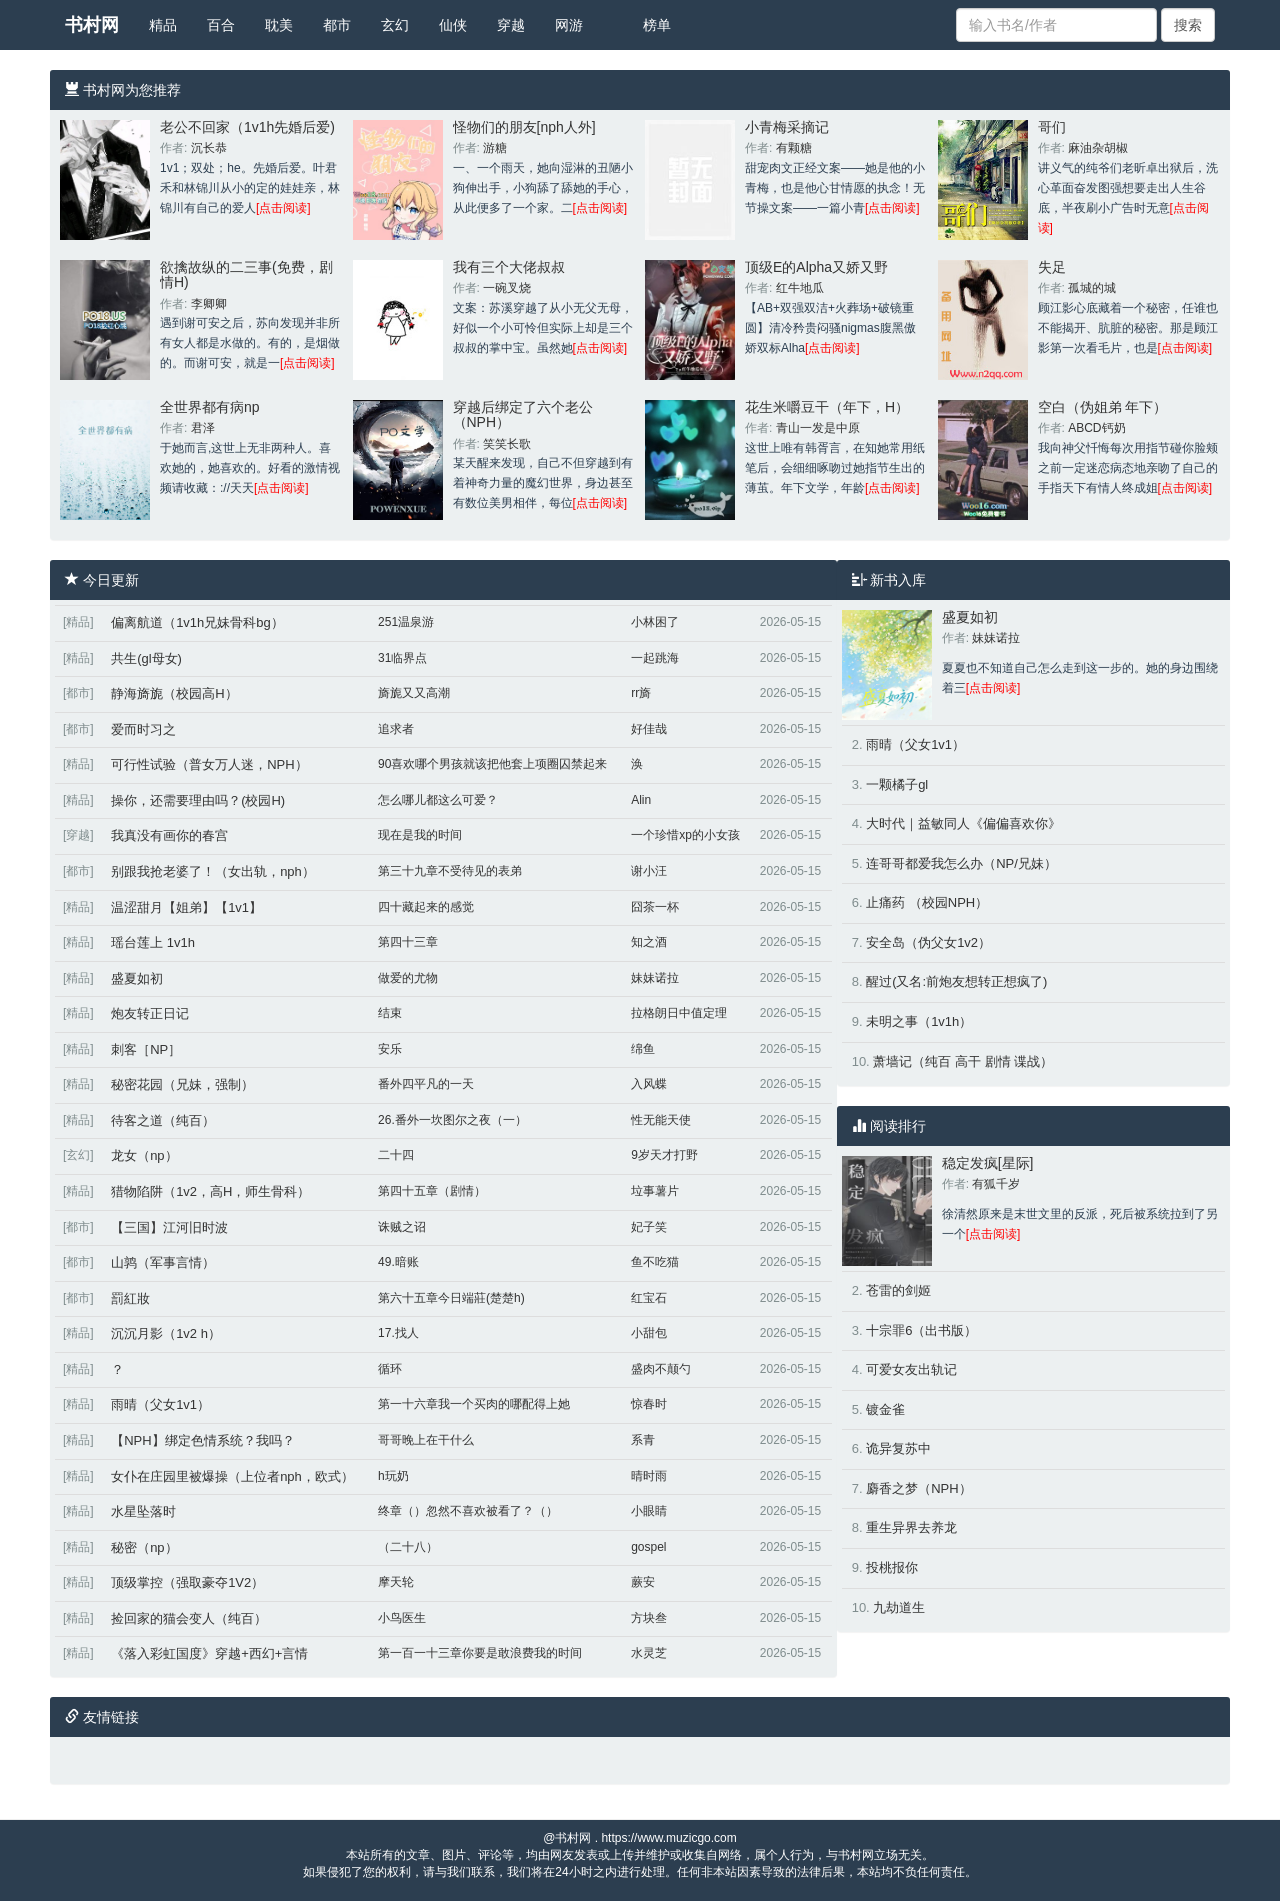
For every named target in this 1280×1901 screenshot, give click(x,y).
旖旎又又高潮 (414, 693)
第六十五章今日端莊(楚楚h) (451, 1298)
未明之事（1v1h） (919, 1021)
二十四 (396, 1155)
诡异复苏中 (898, 1448)
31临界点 (402, 658)
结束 (390, 1013)
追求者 (396, 729)
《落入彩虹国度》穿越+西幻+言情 (209, 1653)
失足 (1052, 267)
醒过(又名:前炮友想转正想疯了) (956, 981)
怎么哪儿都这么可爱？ (438, 800)
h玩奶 (393, 1476)
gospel (648, 1547)
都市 (337, 25)
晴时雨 (649, 1476)
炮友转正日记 (150, 1013)
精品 (163, 25)
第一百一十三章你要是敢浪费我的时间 (480, 1653)
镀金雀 (885, 1409)
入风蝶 (649, 1084)
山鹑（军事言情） (163, 1262)
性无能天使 (661, 1120)
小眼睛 (649, 1511)
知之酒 (649, 942)
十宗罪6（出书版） (921, 1330)
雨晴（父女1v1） (160, 1404)
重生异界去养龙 (911, 1527)
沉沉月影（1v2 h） (166, 1333)
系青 (643, 1440)
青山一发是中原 (818, 428)
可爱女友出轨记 (911, 1369)
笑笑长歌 (507, 444)
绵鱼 (643, 1049)
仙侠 (453, 25)
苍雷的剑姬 (898, 1290)
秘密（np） (144, 1547)
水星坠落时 (143, 1511)
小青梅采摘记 (787, 127)
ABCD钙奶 (1096, 428)
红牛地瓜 (800, 288)
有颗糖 (794, 148)
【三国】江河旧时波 (169, 1227)
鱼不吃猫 (655, 1262)
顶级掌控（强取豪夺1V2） (187, 1582)
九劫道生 (899, 1607)
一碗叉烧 (507, 288)
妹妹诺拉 (655, 978)
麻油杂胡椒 (1098, 148)
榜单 (657, 25)
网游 (569, 25)
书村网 (92, 25)
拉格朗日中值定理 (679, 1013)
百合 (221, 25)
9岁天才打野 (664, 1155)
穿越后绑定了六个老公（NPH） (523, 414)
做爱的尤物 (408, 978)
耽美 (279, 25)
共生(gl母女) (146, 658)
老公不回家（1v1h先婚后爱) (247, 127)
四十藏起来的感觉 (426, 907)
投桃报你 (892, 1567)
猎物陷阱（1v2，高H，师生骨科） (210, 1191)
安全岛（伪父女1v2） (928, 942)
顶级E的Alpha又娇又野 (816, 267)
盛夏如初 (137, 978)
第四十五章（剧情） (432, 1191)
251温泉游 (406, 622)
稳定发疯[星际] (988, 1163)
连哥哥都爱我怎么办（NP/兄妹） (961, 863)
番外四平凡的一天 (426, 1084)
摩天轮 (396, 1582)
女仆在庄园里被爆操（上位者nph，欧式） (232, 1476)
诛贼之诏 (402, 1227)
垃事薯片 (655, 1191)
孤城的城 (1092, 288)
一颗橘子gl (897, 784)
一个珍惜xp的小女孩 (685, 835)
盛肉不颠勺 (661, 1369)
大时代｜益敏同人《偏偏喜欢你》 (963, 823)
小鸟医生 (402, 1618)
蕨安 (643, 1582)
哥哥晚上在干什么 (426, 1440)
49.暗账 (398, 1262)
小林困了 (655, 622)
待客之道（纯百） (163, 1120)
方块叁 (649, 1618)
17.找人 (398, 1333)
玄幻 (395, 25)
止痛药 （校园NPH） (927, 902)
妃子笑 (649, 1227)
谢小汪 (649, 871)
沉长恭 (209, 148)
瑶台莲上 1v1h (153, 942)
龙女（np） (144, 1155)
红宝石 (649, 1298)
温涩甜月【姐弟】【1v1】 (186, 907)
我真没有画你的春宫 (169, 835)
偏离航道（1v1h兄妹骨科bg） (197, 622)
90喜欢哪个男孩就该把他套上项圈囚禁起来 (492, 764)
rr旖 (641, 693)
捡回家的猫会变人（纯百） (189, 1618)
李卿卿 (209, 304)
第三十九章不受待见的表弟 (450, 871)
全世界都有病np (210, 407)
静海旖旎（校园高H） (174, 693)
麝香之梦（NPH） (918, 1488)
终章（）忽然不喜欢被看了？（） (468, 1511)
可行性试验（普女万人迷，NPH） (209, 764)
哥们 (1052, 127)
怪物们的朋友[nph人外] (524, 127)
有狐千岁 (996, 1184)
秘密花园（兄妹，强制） (182, 1084)
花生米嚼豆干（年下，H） (827, 407)
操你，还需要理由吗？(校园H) (198, 800)
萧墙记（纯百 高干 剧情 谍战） (963, 1061)
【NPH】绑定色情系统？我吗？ (202, 1440)
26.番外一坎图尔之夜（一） (452, 1120)
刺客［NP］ (146, 1049)
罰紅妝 (130, 1298)
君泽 (203, 428)
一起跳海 (655, 658)
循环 (390, 1369)
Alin (641, 800)
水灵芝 (649, 1653)
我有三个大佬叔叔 (509, 267)
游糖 (495, 148)
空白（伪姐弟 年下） (1103, 407)
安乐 (390, 1049)
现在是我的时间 (420, 835)
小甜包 (649, 1333)
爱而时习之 (143, 729)
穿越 (511, 25)
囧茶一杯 (655, 907)
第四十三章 (408, 942)
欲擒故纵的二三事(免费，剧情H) (246, 274)
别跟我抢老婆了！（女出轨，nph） (213, 871)
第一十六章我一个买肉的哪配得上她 (474, 1404)
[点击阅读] (283, 208)
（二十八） (408, 1547)
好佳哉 (649, 729)
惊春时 (649, 1404)
